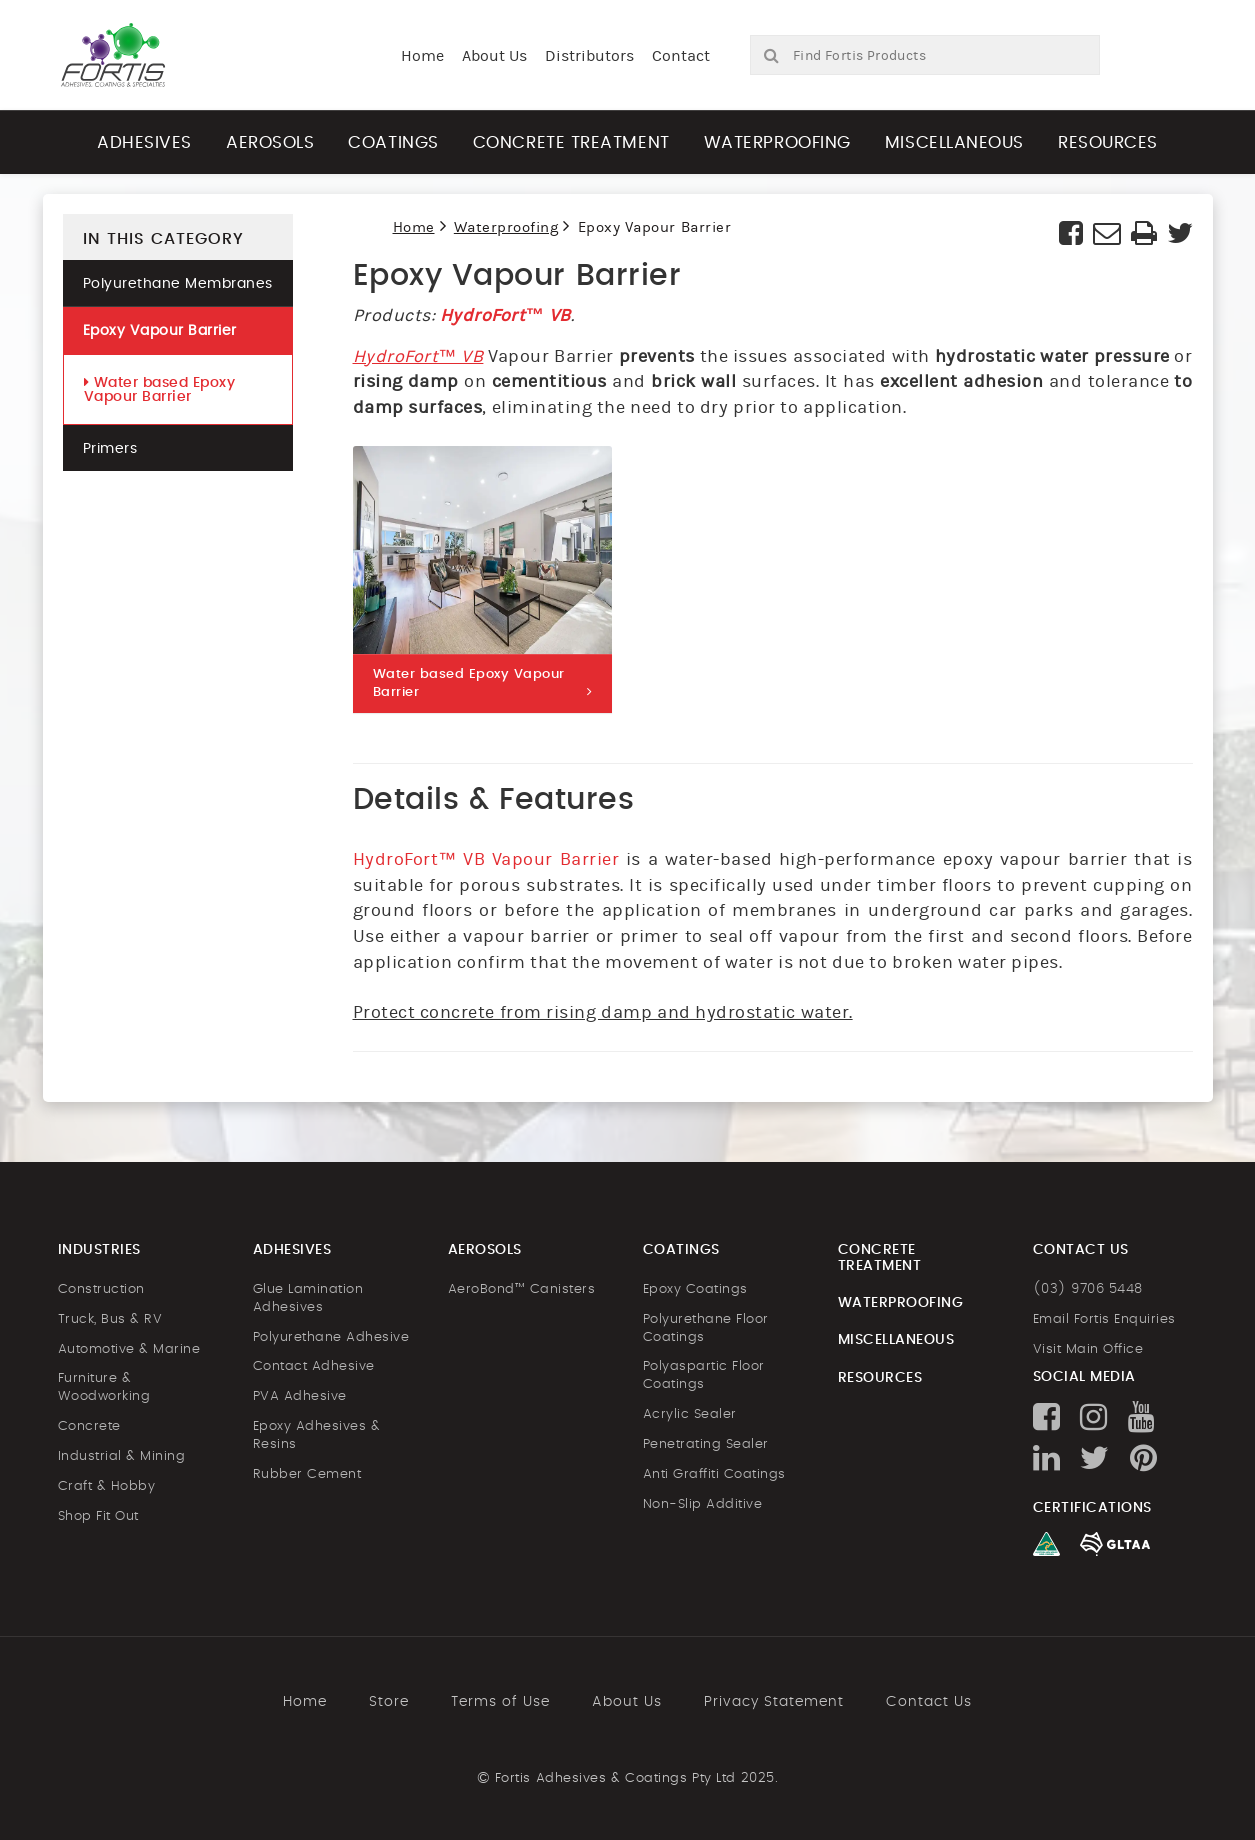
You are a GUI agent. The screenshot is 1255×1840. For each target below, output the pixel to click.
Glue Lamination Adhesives (308, 1298)
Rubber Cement (307, 1474)
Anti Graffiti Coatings (714, 1474)
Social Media (1084, 1377)
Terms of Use (500, 1702)
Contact (681, 56)
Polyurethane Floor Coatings (706, 1328)
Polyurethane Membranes (178, 284)
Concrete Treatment (571, 143)
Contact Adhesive (314, 1366)
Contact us (1081, 1250)
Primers (110, 449)
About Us (494, 56)
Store (389, 1702)
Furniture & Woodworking (104, 1387)
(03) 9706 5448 (1088, 1289)
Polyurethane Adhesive (331, 1337)
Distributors (589, 56)
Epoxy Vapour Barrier (160, 331)
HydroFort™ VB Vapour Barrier (486, 859)
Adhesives (144, 143)
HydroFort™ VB (505, 315)
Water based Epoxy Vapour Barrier (160, 389)
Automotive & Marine (129, 1349)
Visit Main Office (1088, 1349)
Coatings (393, 143)
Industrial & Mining (122, 1456)
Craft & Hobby (107, 1486)
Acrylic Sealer (690, 1414)
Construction (101, 1289)
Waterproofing (777, 143)
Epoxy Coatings (695, 1289)
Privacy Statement (774, 1702)
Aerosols (270, 143)
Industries (99, 1250)
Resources (1108, 143)
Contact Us (929, 1702)
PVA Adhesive (300, 1396)
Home (422, 56)
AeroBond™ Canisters (522, 1289)
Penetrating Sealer (706, 1444)
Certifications (1092, 1508)
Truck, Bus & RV (110, 1319)
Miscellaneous (954, 143)
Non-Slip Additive (703, 1504)
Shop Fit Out (98, 1516)
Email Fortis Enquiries (1104, 1319)
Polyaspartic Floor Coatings (704, 1375)
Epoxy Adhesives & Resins (317, 1435)
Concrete (89, 1426)
